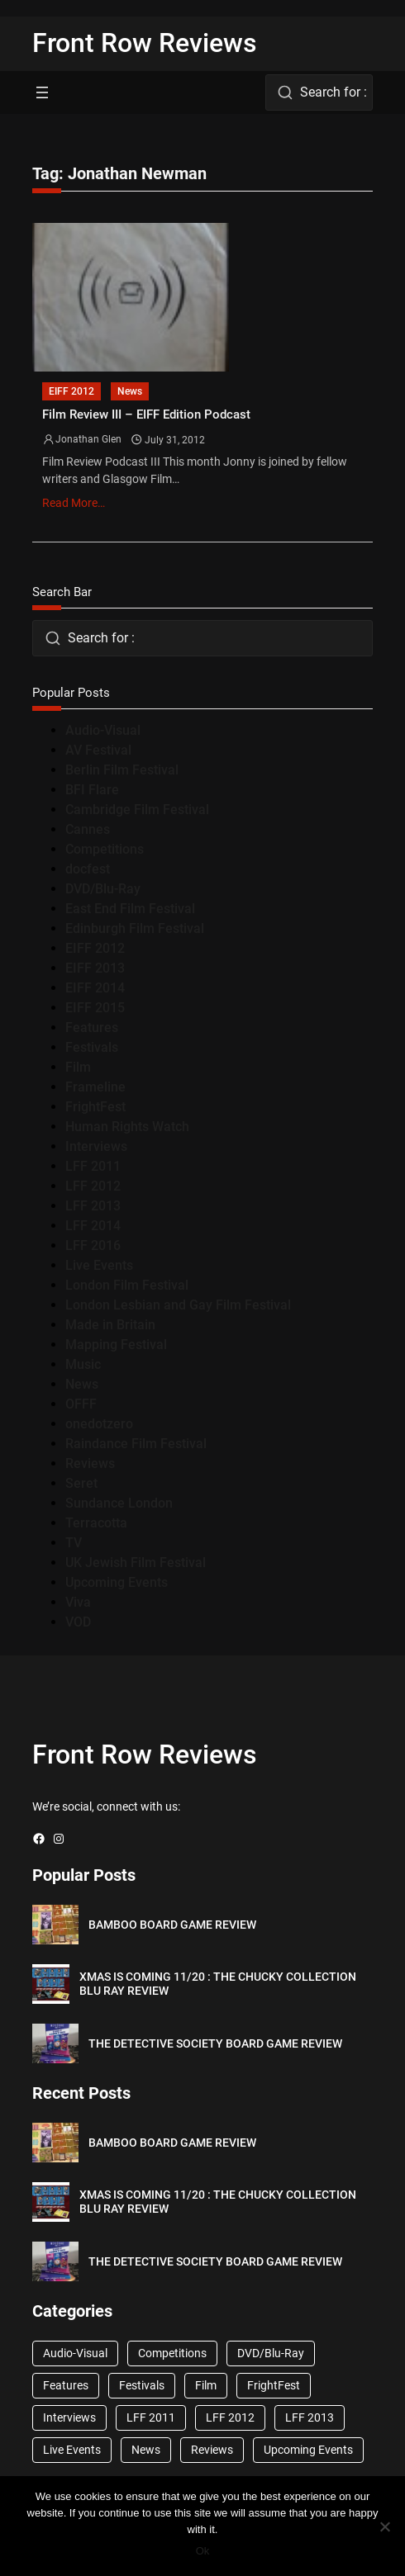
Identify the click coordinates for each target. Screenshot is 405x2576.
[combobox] (319, 92)
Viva (78, 1602)
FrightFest (95, 1107)
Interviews (96, 1146)
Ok (203, 2551)
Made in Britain (110, 1325)
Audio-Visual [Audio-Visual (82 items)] (75, 2353)
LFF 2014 (93, 1226)
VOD (78, 1622)
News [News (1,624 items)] (145, 2449)
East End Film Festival (130, 908)
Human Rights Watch (127, 1126)
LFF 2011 (93, 1166)
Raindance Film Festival (136, 1443)
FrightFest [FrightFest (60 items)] (273, 2385)
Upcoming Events (116, 1582)
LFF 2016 (93, 1245)
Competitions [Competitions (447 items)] (172, 2353)
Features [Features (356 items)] (65, 2385)
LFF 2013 (93, 1206)
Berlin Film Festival (122, 770)
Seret (81, 1483)
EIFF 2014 (95, 988)
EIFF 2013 (95, 968)
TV (73, 1543)
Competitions (104, 849)
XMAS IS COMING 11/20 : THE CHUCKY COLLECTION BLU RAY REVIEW (217, 1983)
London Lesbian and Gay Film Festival (178, 1305)
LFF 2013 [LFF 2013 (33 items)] (309, 2417)
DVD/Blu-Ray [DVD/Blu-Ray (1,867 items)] (270, 2353)
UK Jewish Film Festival (135, 1562)
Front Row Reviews (144, 43)
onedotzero (99, 1424)
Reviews (90, 1463)
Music (83, 1364)
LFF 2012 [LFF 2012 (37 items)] (230, 2417)
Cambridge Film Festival (137, 809)
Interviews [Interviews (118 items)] (69, 2417)
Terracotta (96, 1523)
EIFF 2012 (71, 391)
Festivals (91, 1047)
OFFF (81, 1404)
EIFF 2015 (95, 1008)
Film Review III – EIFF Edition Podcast (146, 415)
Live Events (99, 1265)
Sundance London (119, 1503)
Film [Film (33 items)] (206, 2385)
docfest (87, 869)
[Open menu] (42, 92)
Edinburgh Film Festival (134, 928)
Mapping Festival (116, 1344)
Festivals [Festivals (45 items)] (141, 2385)
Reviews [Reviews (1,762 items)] (212, 2449)
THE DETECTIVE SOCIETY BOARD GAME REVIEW (215, 2043)
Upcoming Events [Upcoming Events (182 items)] (308, 2449)
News (129, 391)
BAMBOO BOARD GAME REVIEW (172, 1924)
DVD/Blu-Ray (103, 889)
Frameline (95, 1087)
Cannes (87, 829)
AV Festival (98, 750)
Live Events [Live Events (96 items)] (72, 2449)
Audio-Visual (103, 730)
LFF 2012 (93, 1186)
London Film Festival (126, 1285)
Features (91, 1027)
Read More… (73, 502)
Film (78, 1067)
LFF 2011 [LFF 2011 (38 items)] (150, 2417)
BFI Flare (92, 790)
